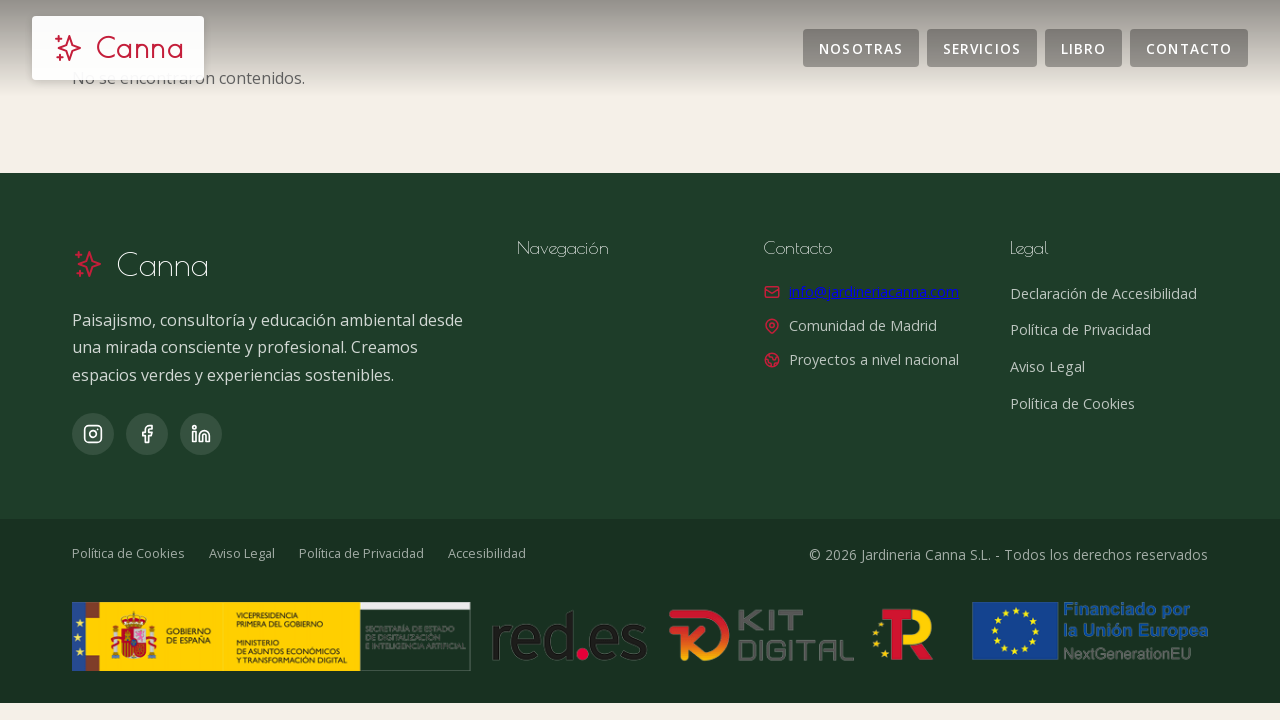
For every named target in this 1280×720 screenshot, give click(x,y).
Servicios (982, 47)
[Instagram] (93, 434)
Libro (1083, 47)
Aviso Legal (1047, 366)
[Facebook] (147, 434)
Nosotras (861, 47)
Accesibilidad (487, 553)
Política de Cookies (1072, 403)
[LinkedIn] (201, 434)
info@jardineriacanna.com (874, 291)
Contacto (1189, 47)
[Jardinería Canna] (118, 48)
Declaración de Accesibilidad (1103, 293)
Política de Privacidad (1080, 329)
